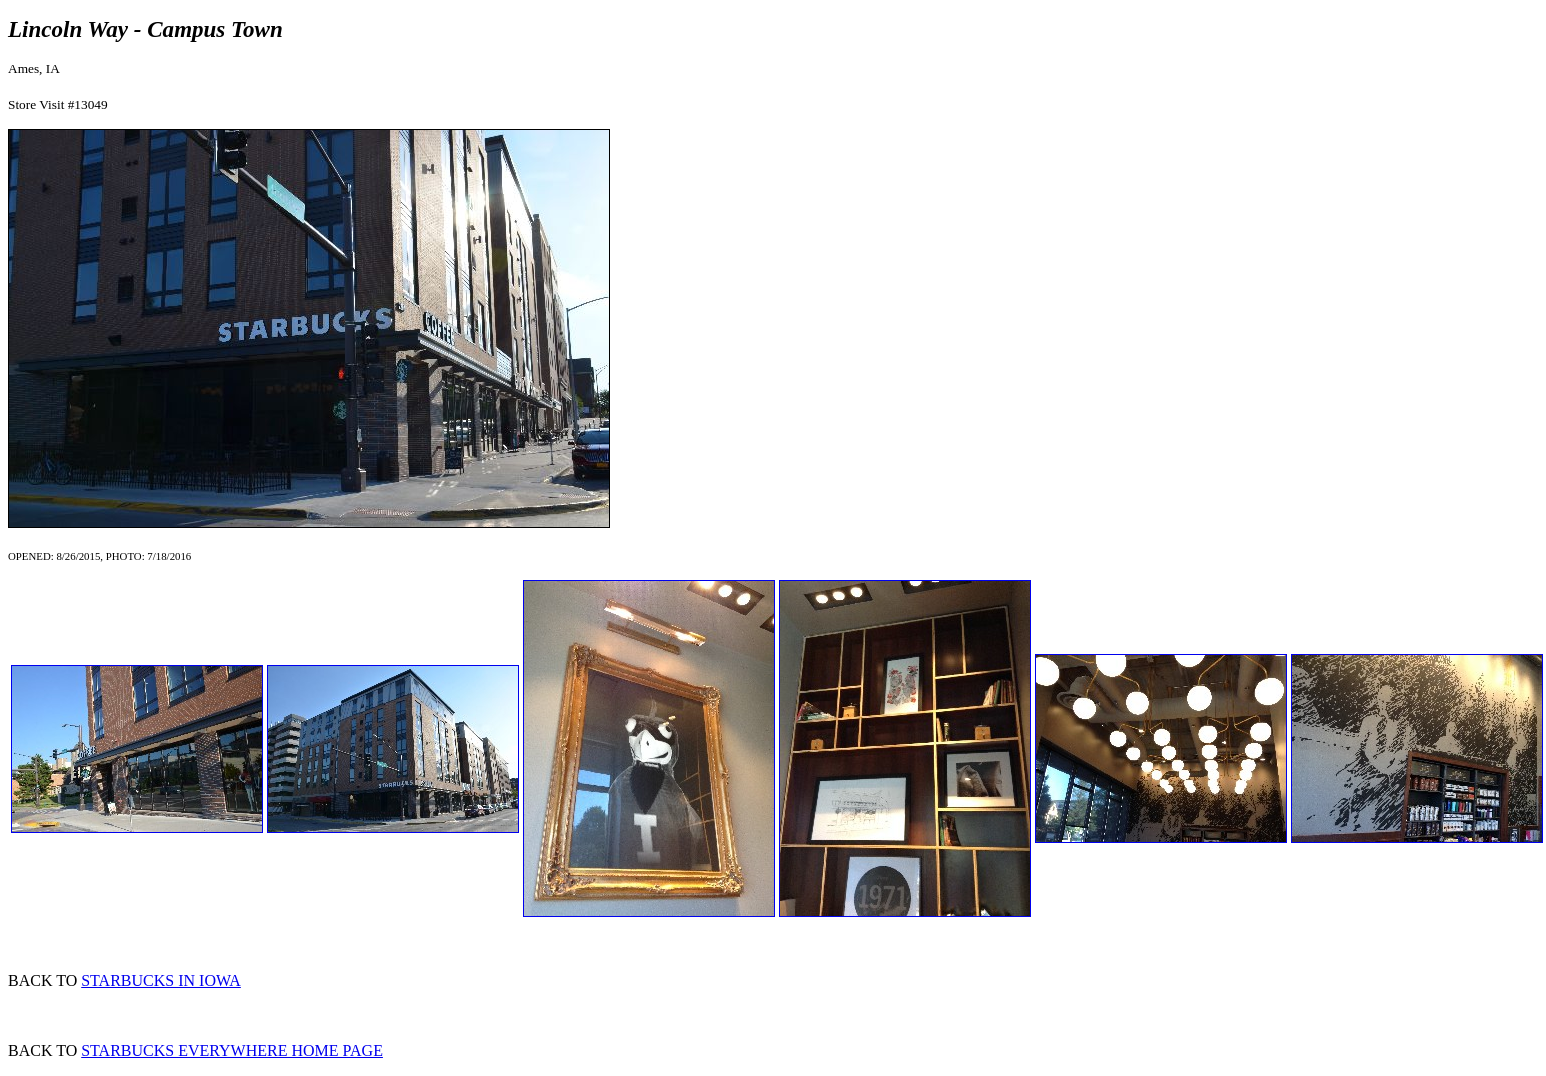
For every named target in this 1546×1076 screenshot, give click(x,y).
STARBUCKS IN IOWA (161, 980)
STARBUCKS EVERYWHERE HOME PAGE (232, 1050)
